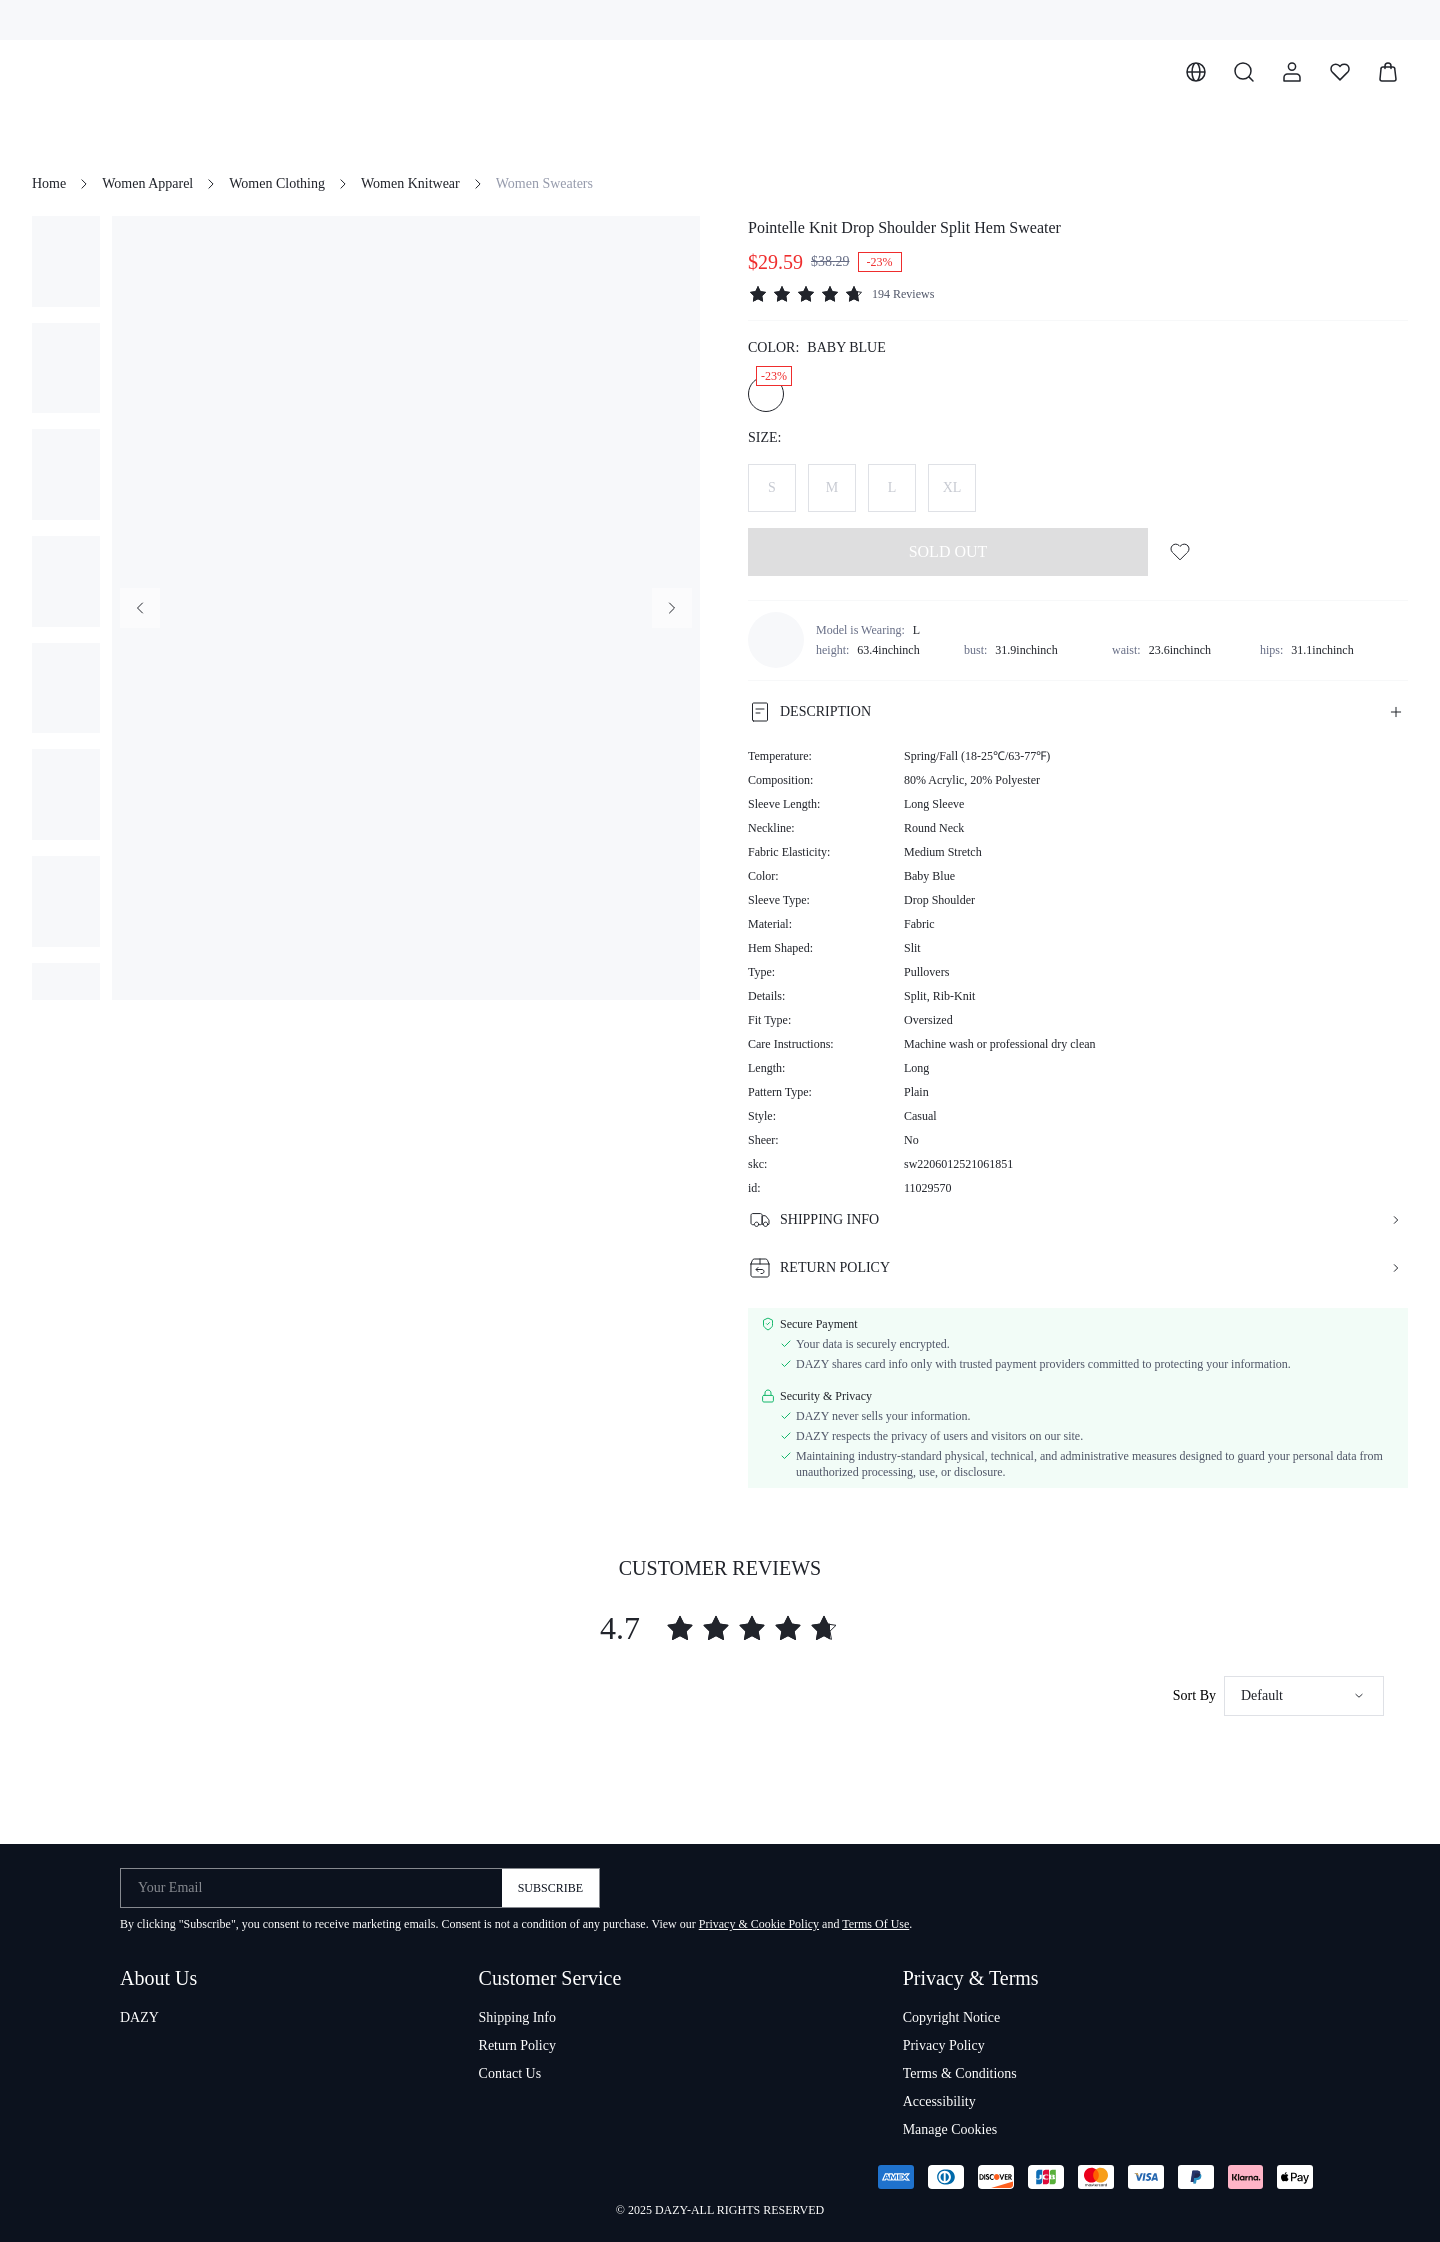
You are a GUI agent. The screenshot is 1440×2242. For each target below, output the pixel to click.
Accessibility (939, 2101)
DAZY (139, 2017)
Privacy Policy (944, 2045)
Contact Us (510, 2073)
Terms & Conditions (960, 2073)
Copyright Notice (952, 2017)
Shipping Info (517, 2017)
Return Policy (517, 2045)
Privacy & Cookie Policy (759, 1924)
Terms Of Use (875, 1924)
